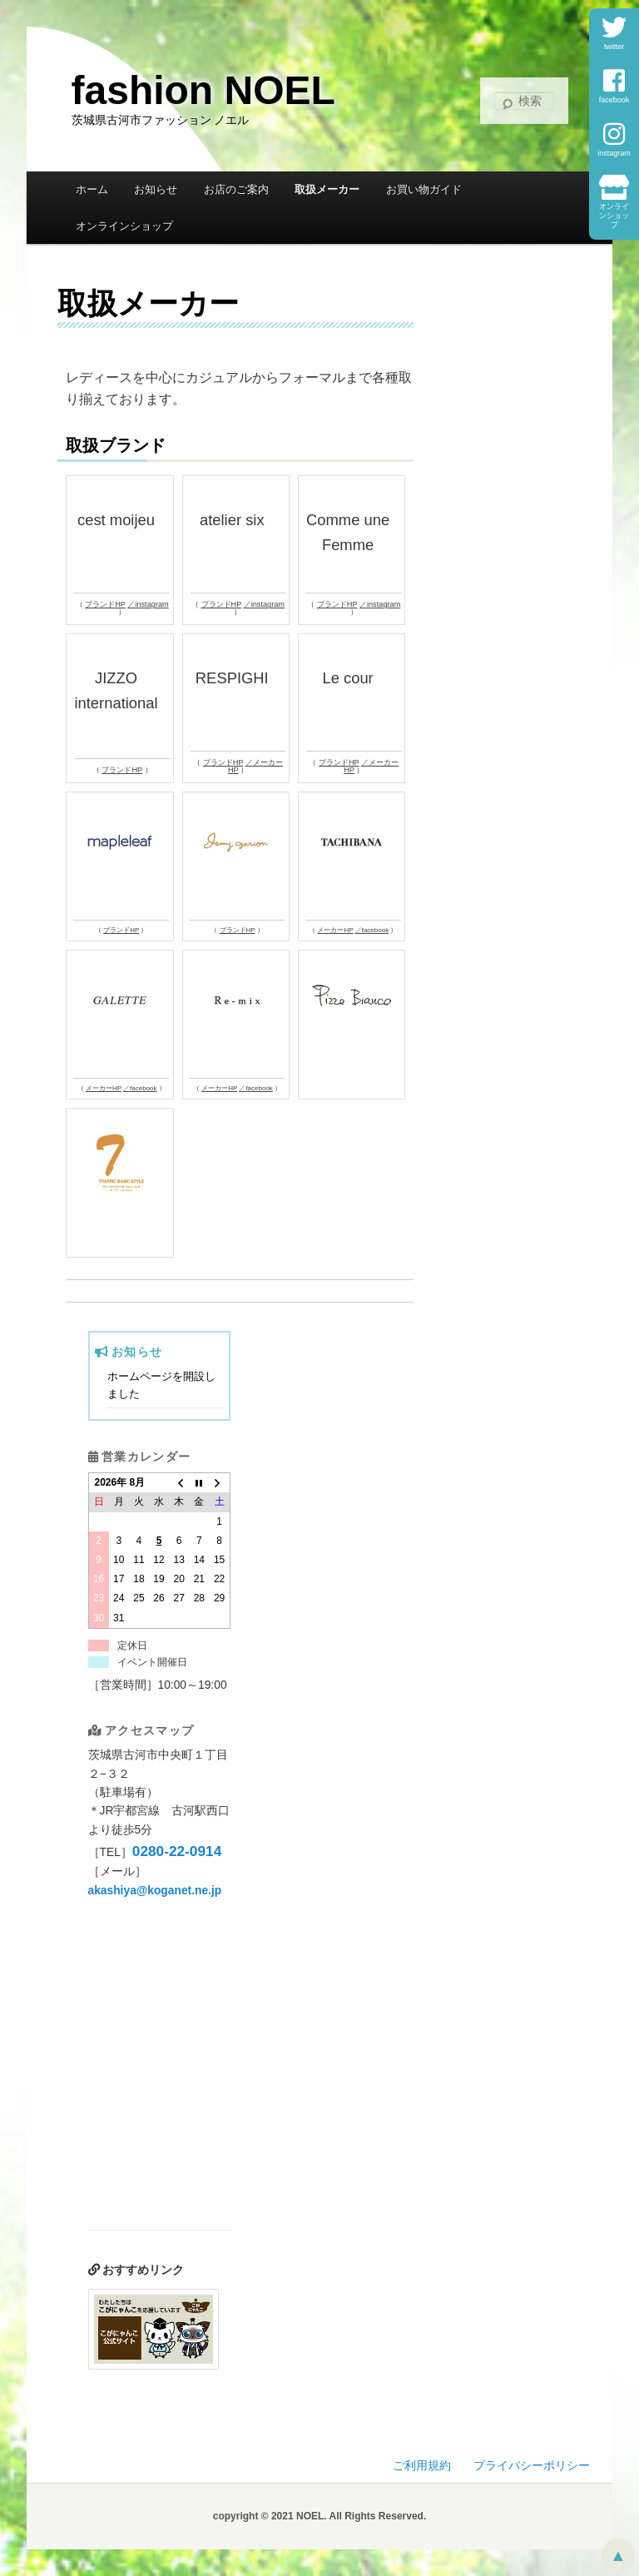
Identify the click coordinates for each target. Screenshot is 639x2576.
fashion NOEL (203, 90)
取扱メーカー (327, 189)
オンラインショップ (614, 202)
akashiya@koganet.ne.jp (155, 1890)
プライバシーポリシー (531, 2465)
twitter (614, 33)
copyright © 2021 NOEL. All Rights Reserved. (319, 2516)
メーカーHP (255, 766)
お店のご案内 (236, 189)
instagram (614, 139)
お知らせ (155, 189)
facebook (614, 86)
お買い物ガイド (424, 189)
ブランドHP (105, 604)
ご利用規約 (422, 2465)
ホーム (92, 189)
